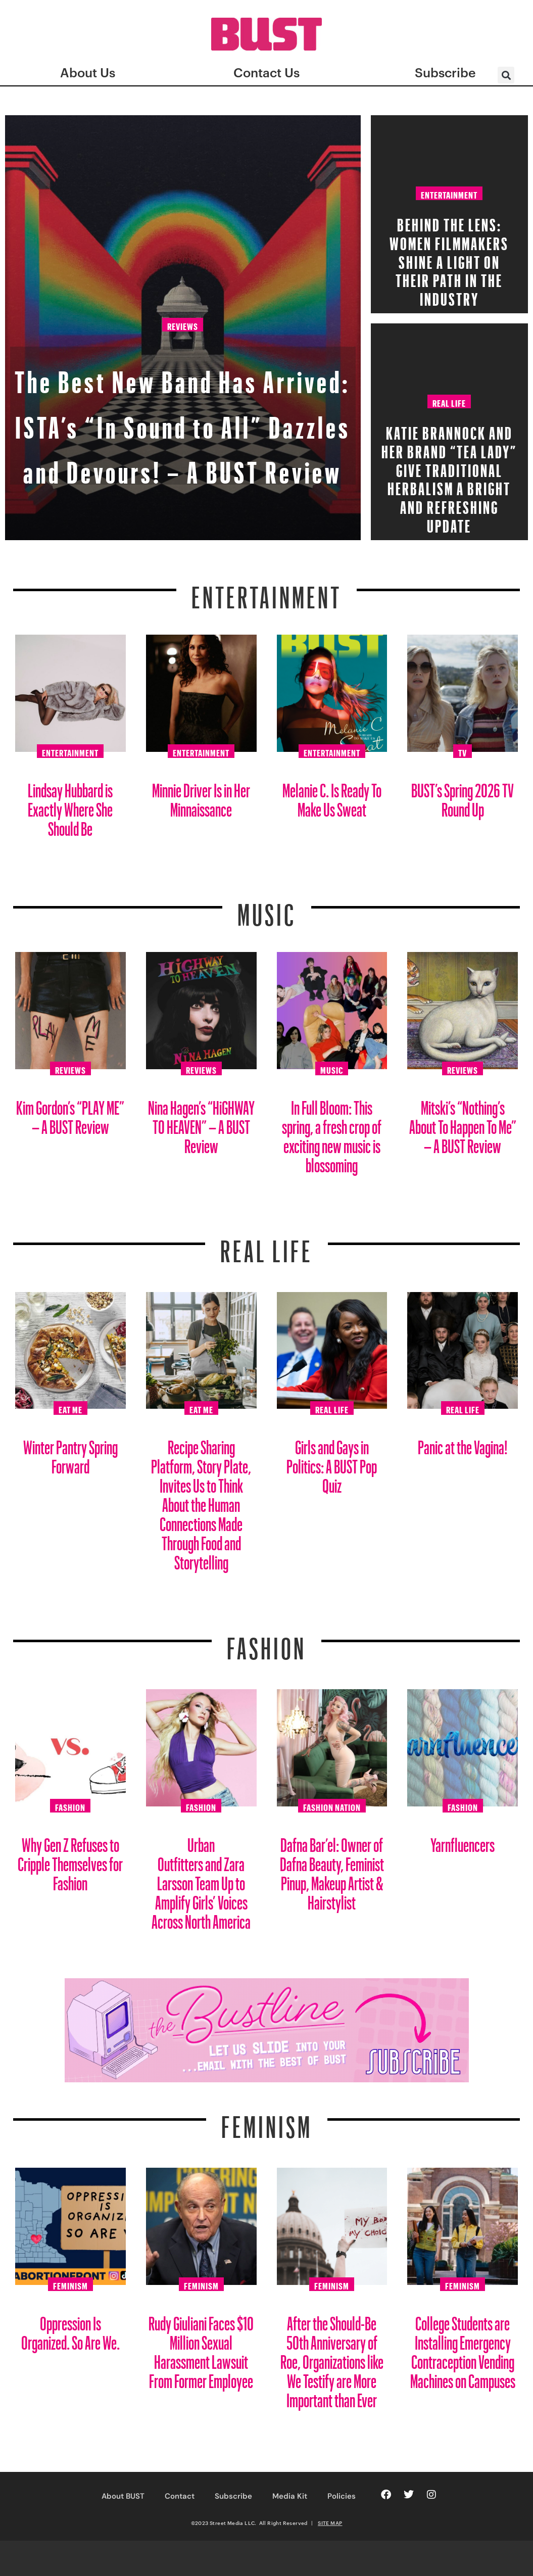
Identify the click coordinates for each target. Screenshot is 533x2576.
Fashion (266, 1642)
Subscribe (233, 2496)
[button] (506, 75)
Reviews (182, 243)
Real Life (449, 402)
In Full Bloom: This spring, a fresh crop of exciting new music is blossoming (331, 1132)
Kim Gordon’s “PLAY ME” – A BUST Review (70, 1113)
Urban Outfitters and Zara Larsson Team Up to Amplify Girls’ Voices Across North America (201, 1879)
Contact (180, 2496)
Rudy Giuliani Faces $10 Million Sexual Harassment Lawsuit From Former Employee (201, 2348)
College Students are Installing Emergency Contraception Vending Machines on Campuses (462, 2348)
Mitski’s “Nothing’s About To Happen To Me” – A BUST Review (462, 1123)
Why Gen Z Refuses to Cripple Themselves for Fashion (70, 1860)
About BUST (123, 2496)
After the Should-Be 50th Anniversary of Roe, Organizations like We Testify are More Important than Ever (331, 2358)
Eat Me (70, 1408)
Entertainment (449, 193)
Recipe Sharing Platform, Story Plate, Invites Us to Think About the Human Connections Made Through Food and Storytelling (201, 1501)
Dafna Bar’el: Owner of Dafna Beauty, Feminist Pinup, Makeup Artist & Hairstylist (332, 1870)
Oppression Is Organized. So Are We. (70, 2329)
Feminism (266, 2120)
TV (462, 751)
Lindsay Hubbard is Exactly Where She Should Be (70, 805)
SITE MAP (330, 2523)
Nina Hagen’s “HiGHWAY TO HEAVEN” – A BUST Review (201, 1123)
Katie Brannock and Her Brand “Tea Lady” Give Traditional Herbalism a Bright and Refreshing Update (449, 476)
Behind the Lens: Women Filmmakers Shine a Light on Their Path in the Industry (449, 258)
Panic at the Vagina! (463, 1443)
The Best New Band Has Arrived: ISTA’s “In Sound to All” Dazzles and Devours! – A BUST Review (183, 373)
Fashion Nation (332, 1806)
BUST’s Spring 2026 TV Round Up (462, 796)
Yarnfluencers (462, 1841)
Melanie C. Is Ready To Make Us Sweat (331, 796)
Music (266, 908)
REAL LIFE (266, 1245)
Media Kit (289, 2496)
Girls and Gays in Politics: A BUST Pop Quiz (331, 1462)
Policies (341, 2496)
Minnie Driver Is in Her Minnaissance (201, 796)
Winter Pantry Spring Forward (70, 1453)
